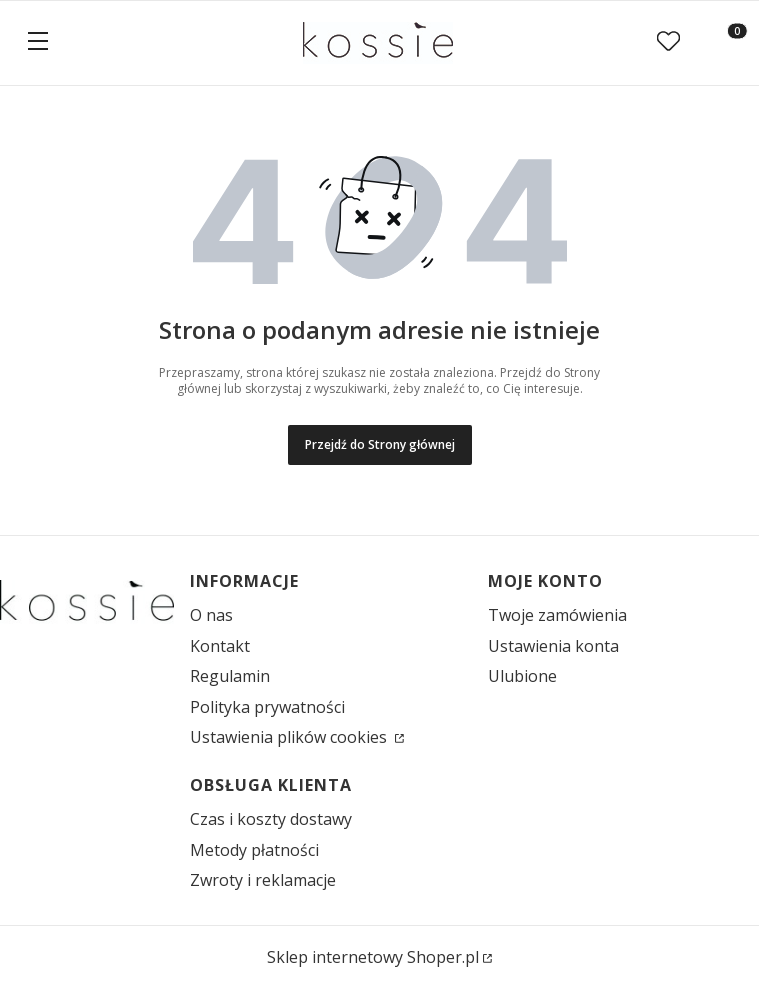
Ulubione (522, 676)
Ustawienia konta (553, 646)
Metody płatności (254, 850)
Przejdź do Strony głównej (380, 444)
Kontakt (220, 646)
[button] (38, 43)
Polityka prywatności (267, 707)
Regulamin (230, 676)
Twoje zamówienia (557, 615)
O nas (211, 615)
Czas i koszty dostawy (271, 819)
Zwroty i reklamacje (263, 880)
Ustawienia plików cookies (290, 737)
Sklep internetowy (373, 957)
